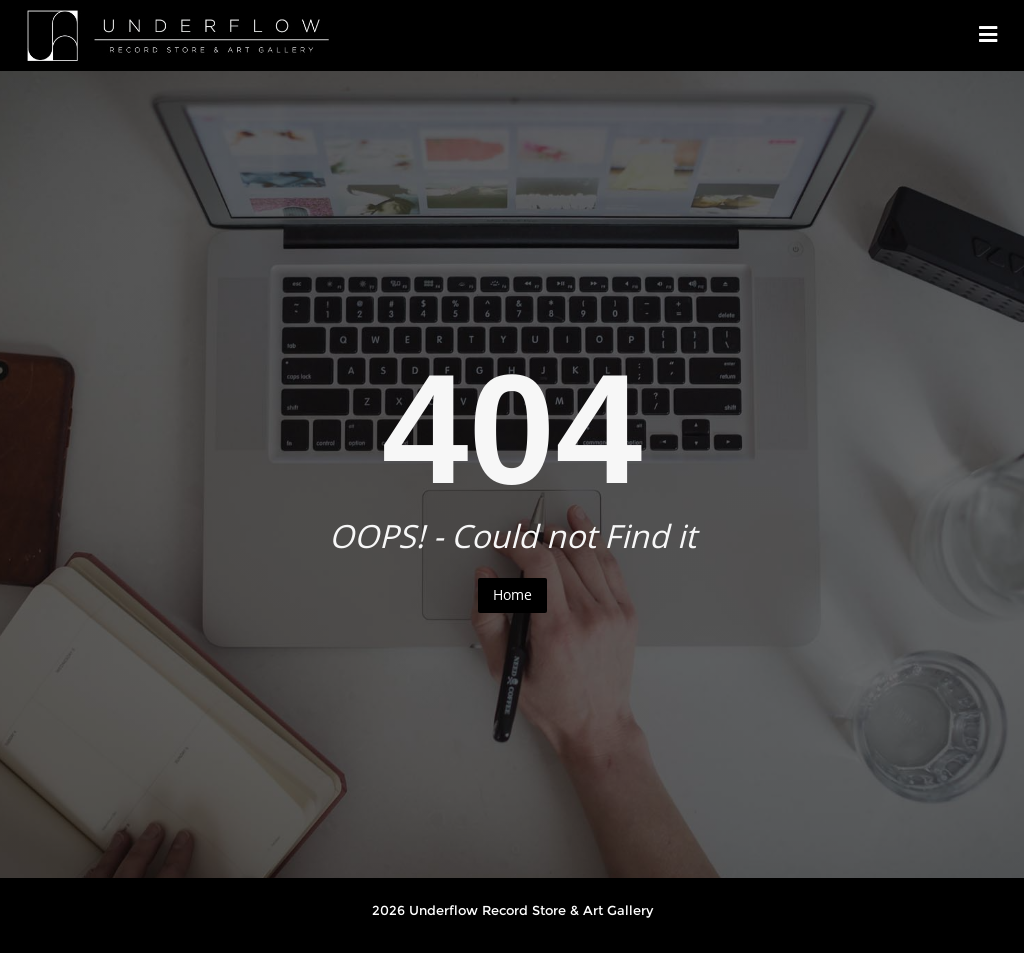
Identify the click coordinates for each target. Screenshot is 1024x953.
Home (512, 594)
